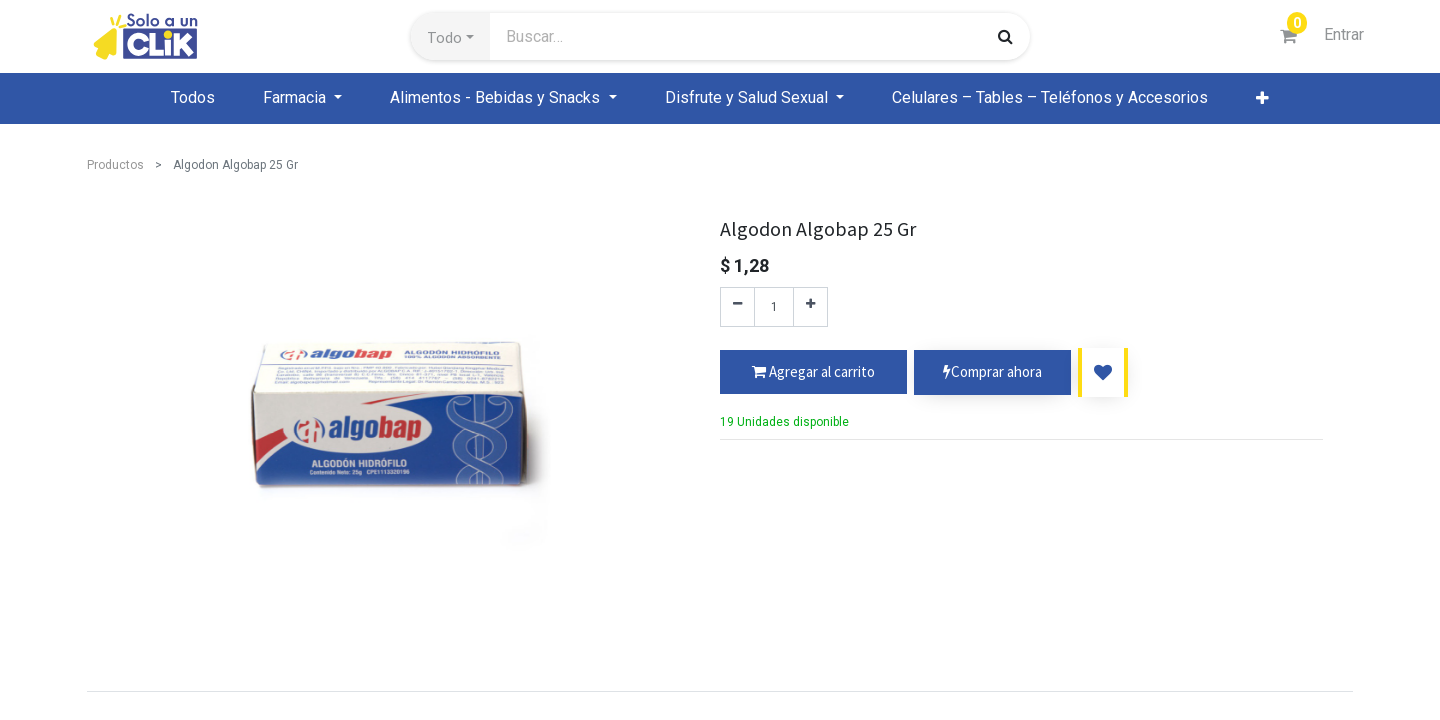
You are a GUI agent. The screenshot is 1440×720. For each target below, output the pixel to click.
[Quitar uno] (737, 307)
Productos (115, 165)
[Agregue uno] (810, 307)
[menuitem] (193, 98)
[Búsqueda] (1005, 36)
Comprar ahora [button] (992, 372)
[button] (450, 37)
